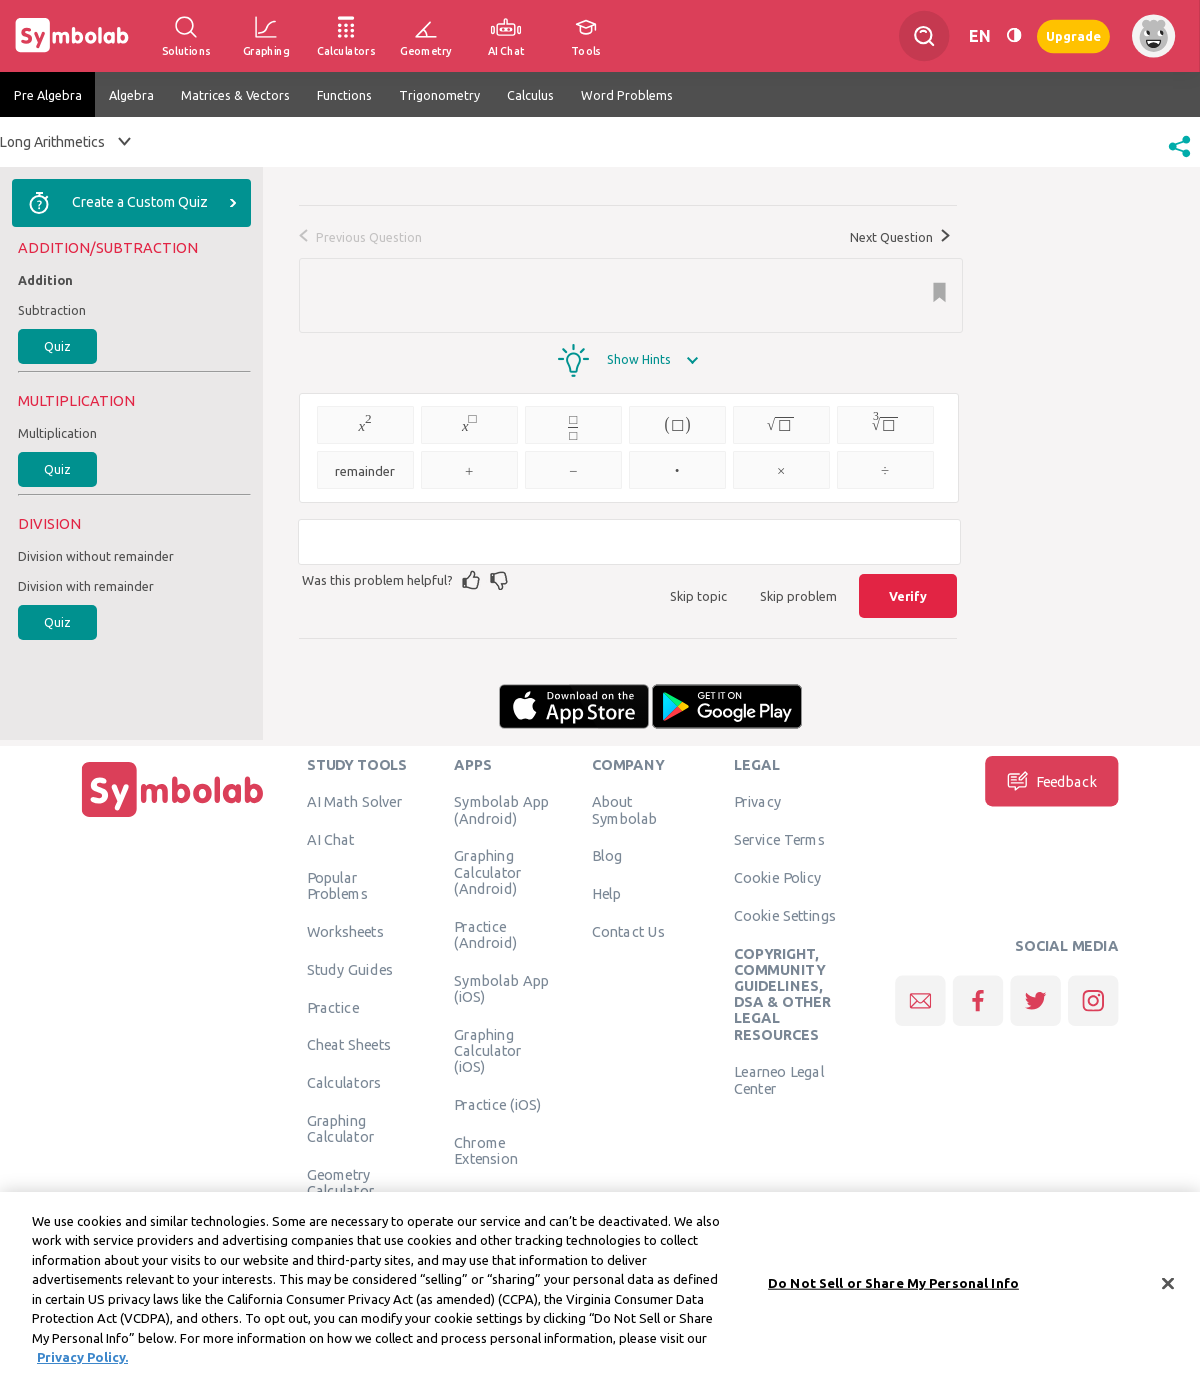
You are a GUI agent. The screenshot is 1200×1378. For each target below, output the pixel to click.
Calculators (344, 1083)
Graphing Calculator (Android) (488, 872)
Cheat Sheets (349, 1045)
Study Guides (350, 969)
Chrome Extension (486, 1150)
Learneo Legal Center (779, 1080)
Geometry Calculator (341, 1182)
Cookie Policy (777, 877)
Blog (607, 856)
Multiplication (57, 433)
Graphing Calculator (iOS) (488, 1050)
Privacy (757, 802)
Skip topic (698, 596)
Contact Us (628, 931)
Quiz (57, 346)
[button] (1179, 159)
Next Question (900, 237)
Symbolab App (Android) (501, 810)
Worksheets (345, 931)
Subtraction (52, 310)
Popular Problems (337, 885)
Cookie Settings (785, 915)
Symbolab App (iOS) (501, 988)
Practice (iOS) (497, 1104)
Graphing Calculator (341, 1128)
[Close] (1168, 1295)
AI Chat (331, 840)
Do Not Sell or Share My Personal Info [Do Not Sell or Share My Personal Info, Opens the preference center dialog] (893, 1294)
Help (606, 894)
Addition (45, 280)
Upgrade (1073, 35)
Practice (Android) (485, 934)
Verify (908, 596)
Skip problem (798, 596)
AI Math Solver (354, 802)
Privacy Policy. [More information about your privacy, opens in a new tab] (82, 1369)
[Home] (173, 817)
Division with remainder (86, 586)
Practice (333, 1007)
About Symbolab (624, 810)
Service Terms (779, 840)
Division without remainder (96, 556)
